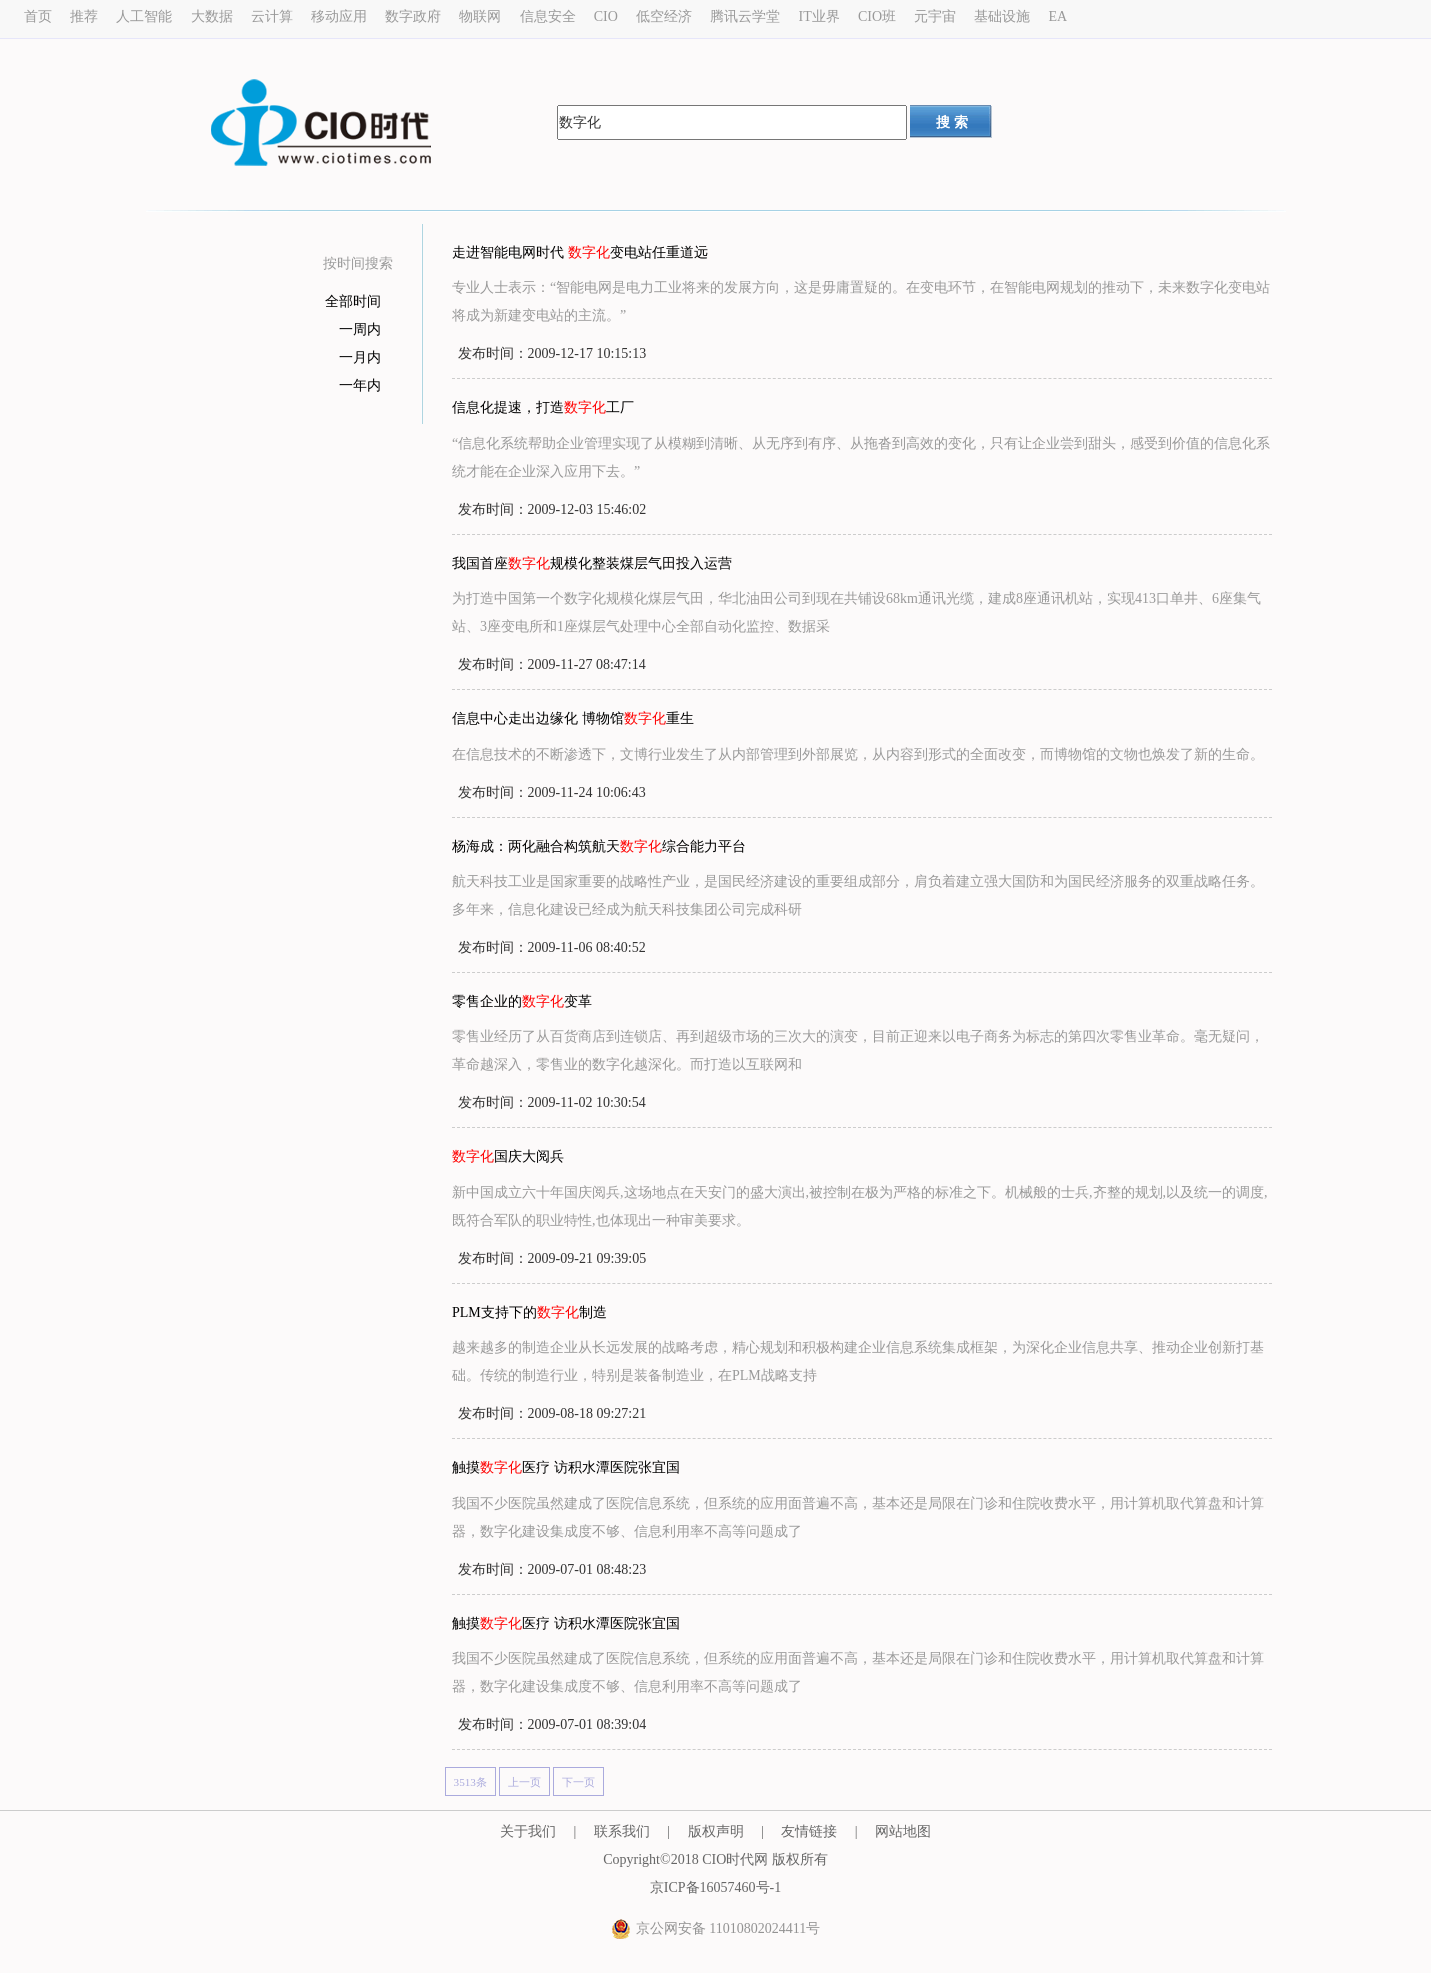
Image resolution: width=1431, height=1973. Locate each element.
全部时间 (353, 301)
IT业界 (818, 16)
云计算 (272, 16)
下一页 (578, 1782)
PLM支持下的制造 (529, 1312)
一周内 (360, 329)
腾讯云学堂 (745, 16)
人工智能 (144, 16)
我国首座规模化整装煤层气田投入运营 (592, 563)
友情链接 (809, 1831)
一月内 (360, 357)
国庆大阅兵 (508, 1156)
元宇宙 (935, 16)
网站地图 (903, 1831)
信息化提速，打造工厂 (543, 407)
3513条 (470, 1782)
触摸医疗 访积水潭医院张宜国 (566, 1467)
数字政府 (413, 16)
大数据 (212, 16)
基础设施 (1002, 16)
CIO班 (877, 16)
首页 (38, 16)
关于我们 (528, 1831)
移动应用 (339, 16)
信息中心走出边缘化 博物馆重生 (573, 718)
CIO (606, 16)
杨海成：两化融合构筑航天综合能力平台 (599, 846)
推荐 (84, 16)
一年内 (360, 385)
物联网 (480, 16)
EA (1058, 16)
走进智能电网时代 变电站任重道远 (580, 252)
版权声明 (716, 1831)
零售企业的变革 (522, 1001)
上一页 (524, 1782)
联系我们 (622, 1831)
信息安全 (548, 16)
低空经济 (664, 16)
